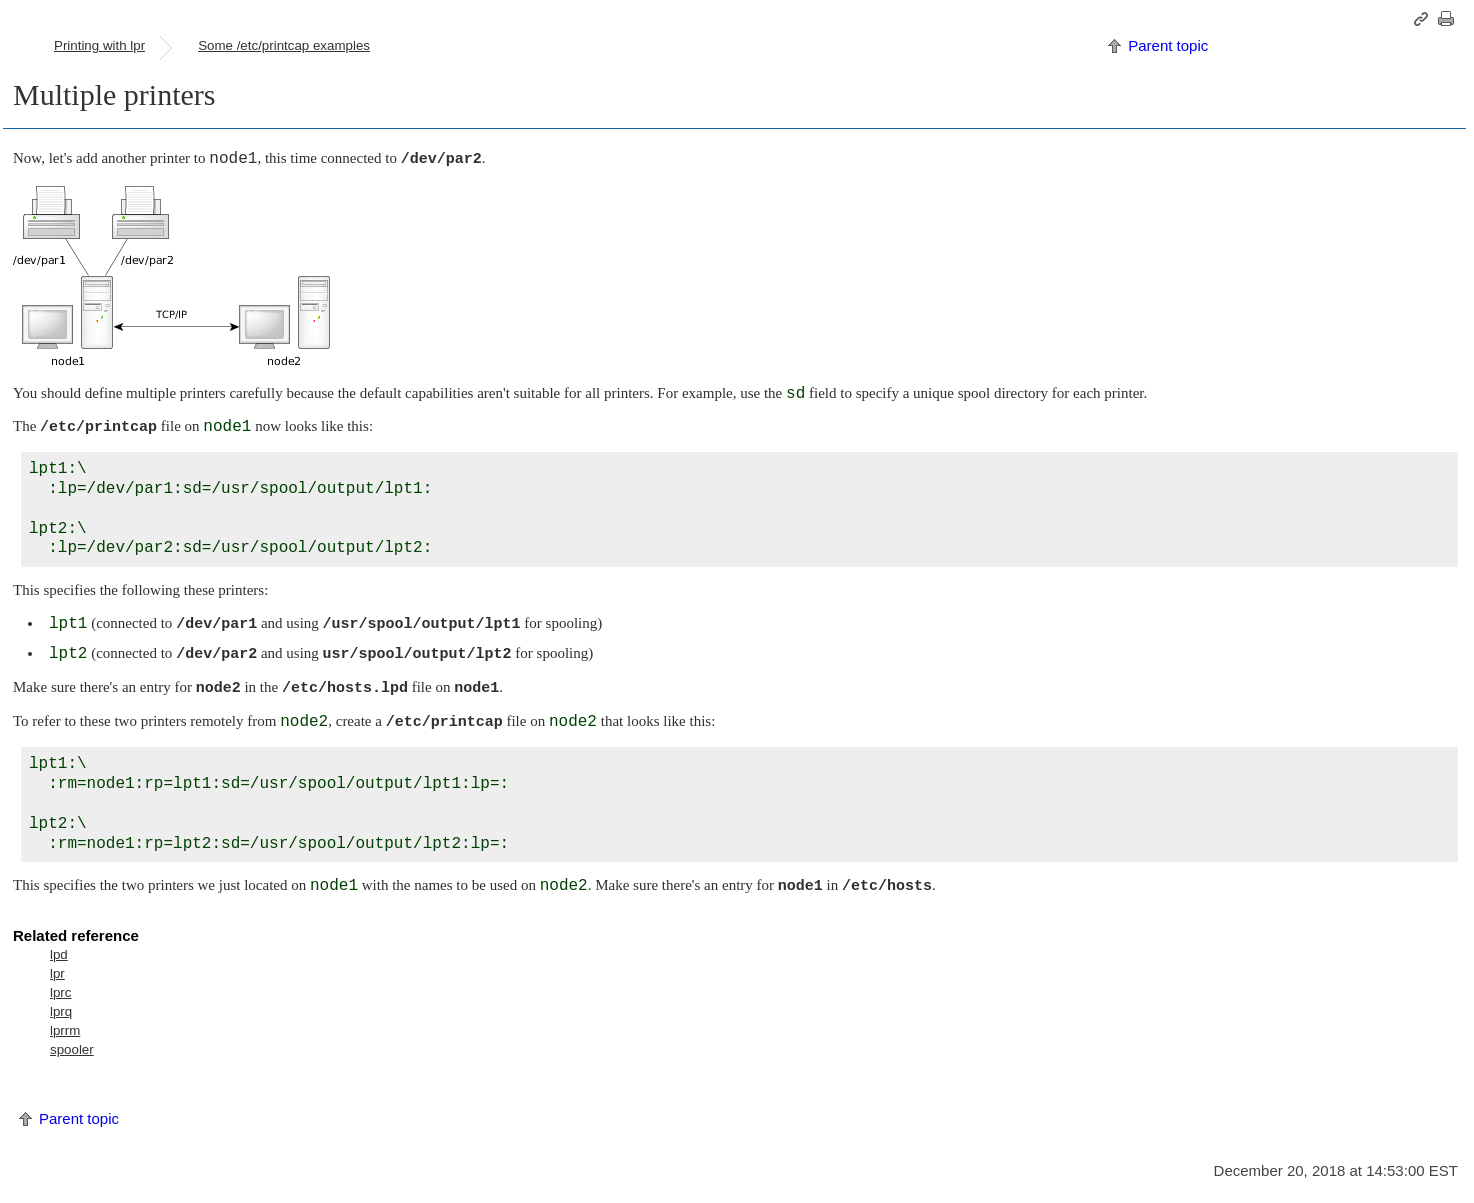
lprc (60, 992)
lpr (57, 973)
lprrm (65, 1030)
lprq (61, 1011)
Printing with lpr (99, 45)
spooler (72, 1049)
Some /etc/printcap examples (284, 45)
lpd (59, 954)
